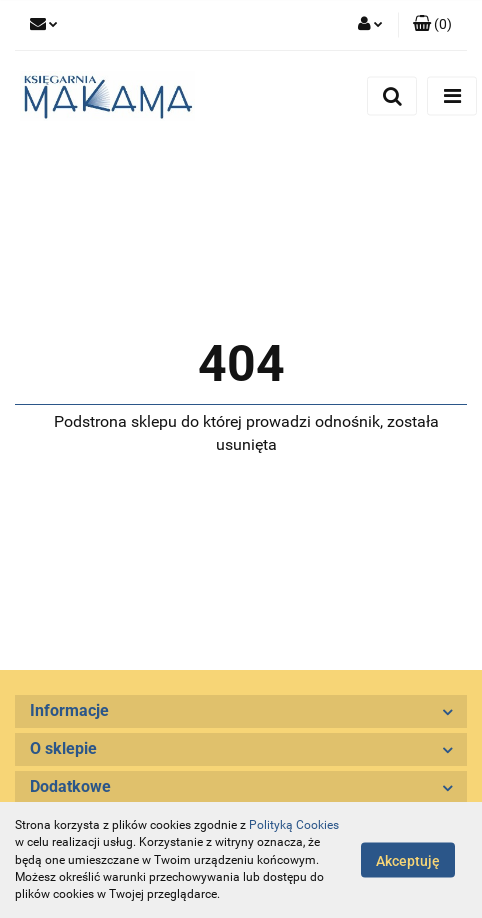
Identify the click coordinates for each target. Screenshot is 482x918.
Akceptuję (408, 861)
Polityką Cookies (294, 825)
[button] (432, 25)
